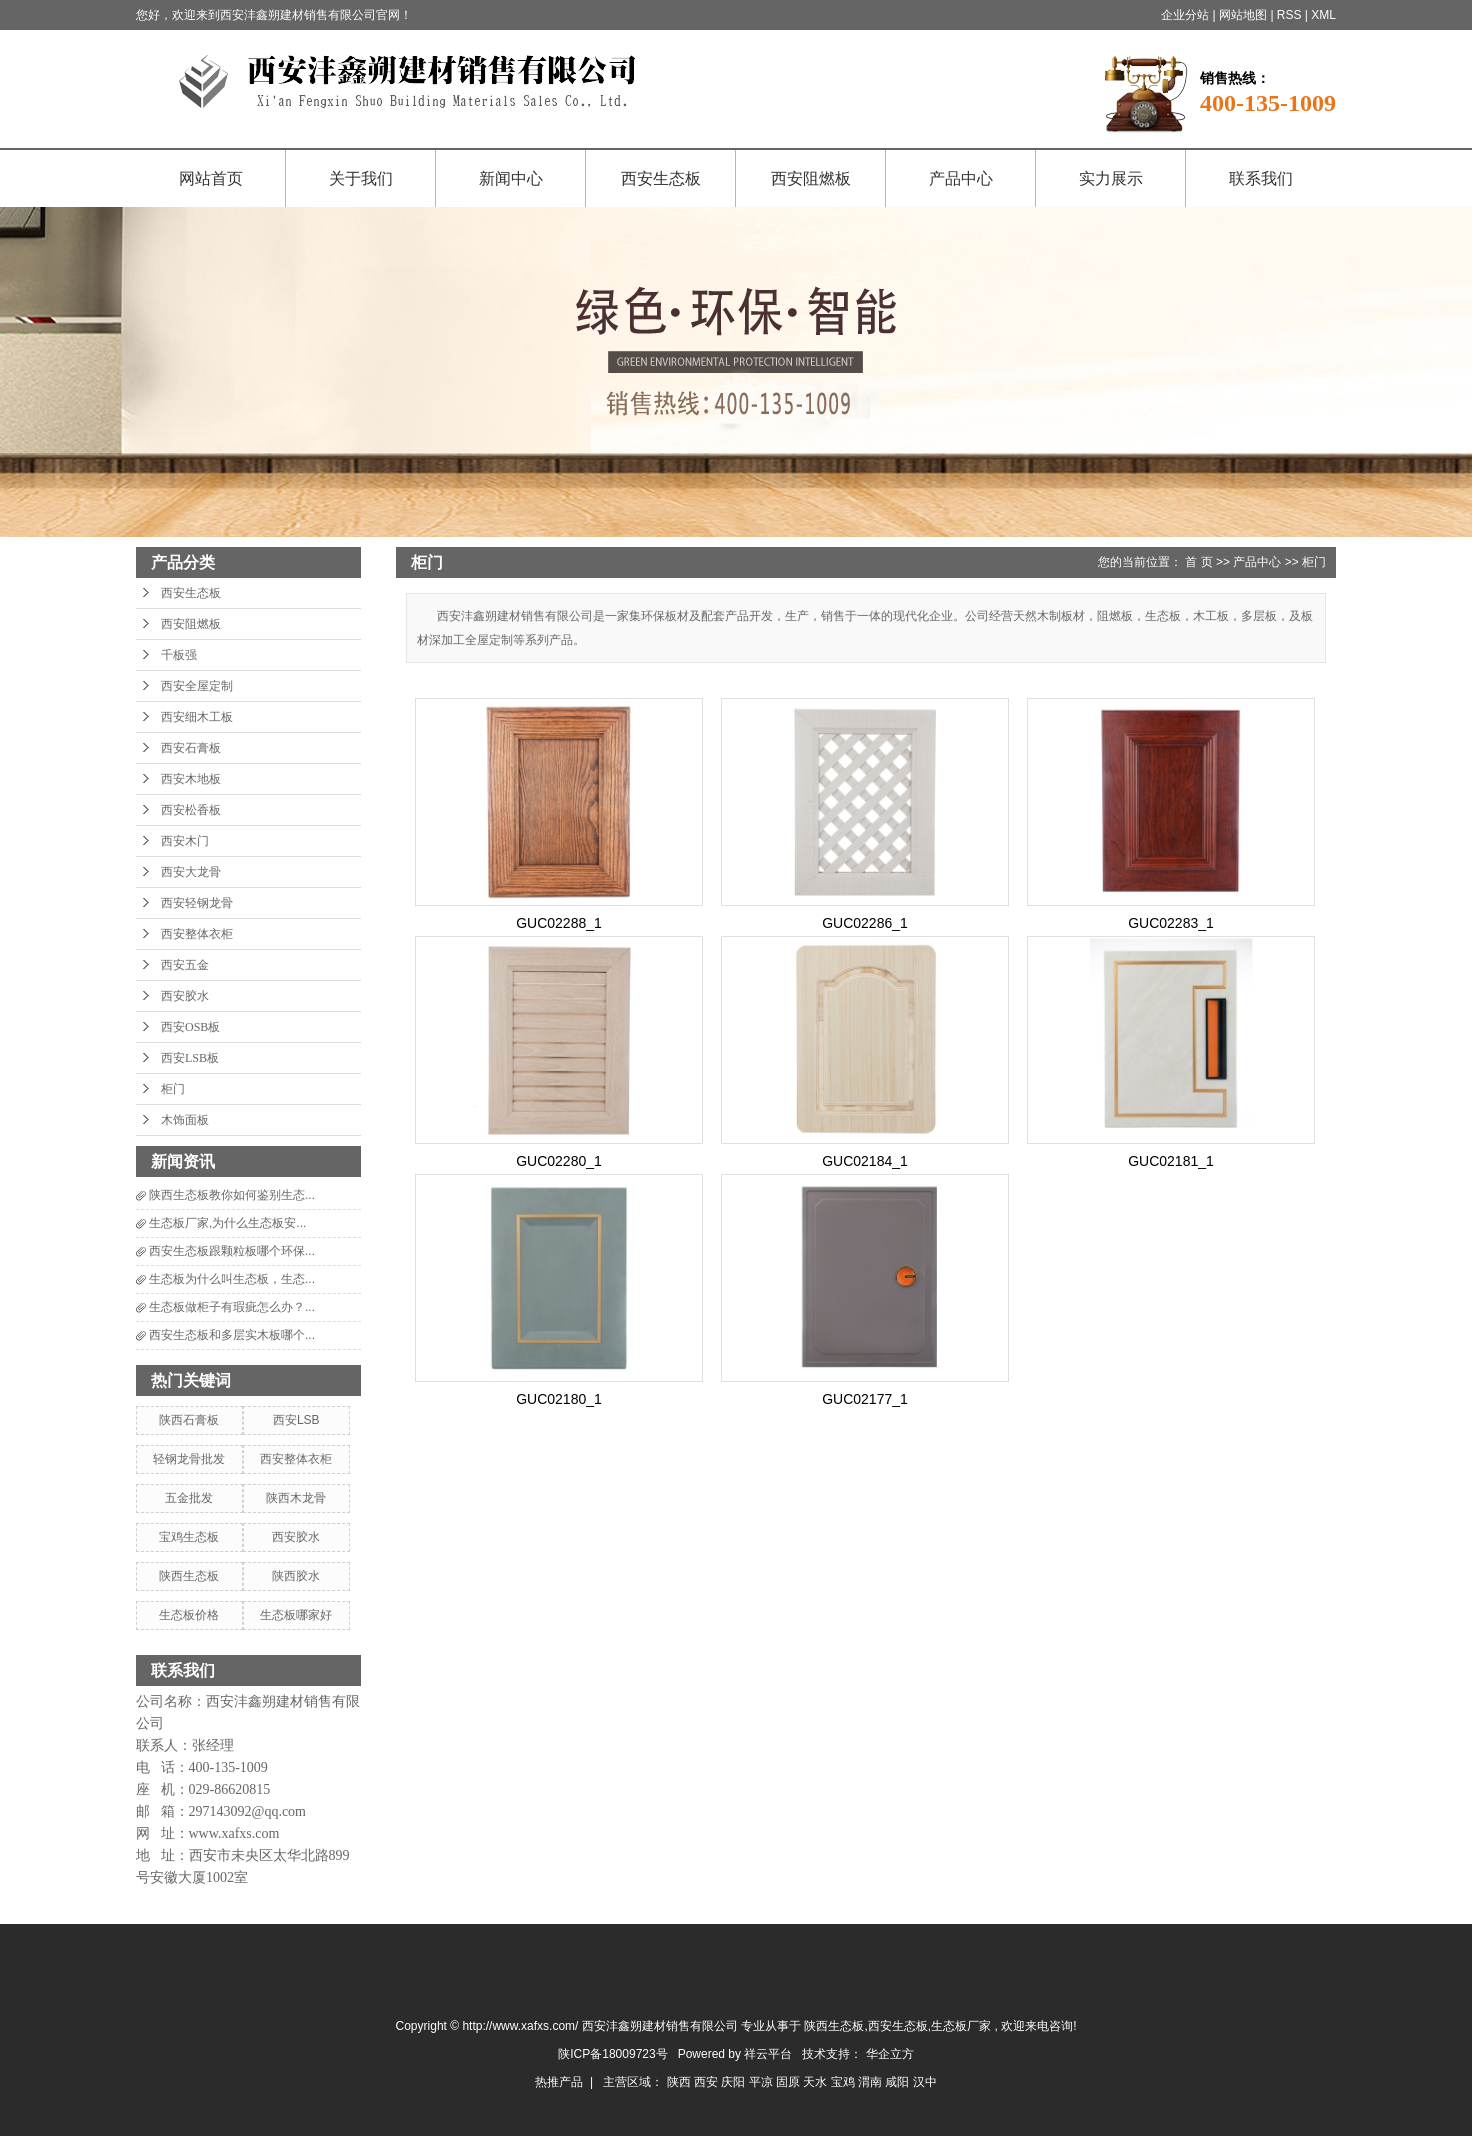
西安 (707, 2082)
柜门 (173, 1089)
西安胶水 (185, 996)
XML (1323, 15)
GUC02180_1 (559, 1399)
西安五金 (185, 965)
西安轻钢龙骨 (197, 903)
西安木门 (185, 841)
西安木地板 (191, 779)
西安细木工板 (197, 717)
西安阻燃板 (811, 178)
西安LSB (296, 1420)
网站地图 (1244, 15)
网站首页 (211, 178)
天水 (816, 2082)
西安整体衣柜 (197, 934)
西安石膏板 (191, 748)
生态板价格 (189, 1615)
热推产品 (559, 2082)
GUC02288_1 (559, 923)
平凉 (762, 2082)
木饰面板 (185, 1120)
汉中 (925, 2082)
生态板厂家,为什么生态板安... (227, 1223)
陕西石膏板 (189, 1420)
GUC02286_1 (865, 923)
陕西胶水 (296, 1576)
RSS (1289, 15)
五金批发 (189, 1498)
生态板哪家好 (296, 1615)
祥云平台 (768, 2054)
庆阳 (734, 2082)
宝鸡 (844, 2082)
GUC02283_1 (1171, 923)
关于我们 (361, 178)
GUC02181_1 (1171, 1161)
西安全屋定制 (197, 686)
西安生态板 (661, 178)
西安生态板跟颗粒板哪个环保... (232, 1251)
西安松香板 (191, 810)
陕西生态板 (189, 1576)
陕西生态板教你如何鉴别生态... (232, 1195)
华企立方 (890, 2054)
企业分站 (1185, 15)
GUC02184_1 (865, 1161)
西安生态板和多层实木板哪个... (232, 1335)
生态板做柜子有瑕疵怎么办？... (232, 1307)
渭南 (871, 2082)
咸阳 (898, 2082)
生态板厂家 (961, 2026)
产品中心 (961, 178)
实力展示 (1111, 178)
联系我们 (1261, 178)
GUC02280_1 (559, 1161)
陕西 (680, 2082)
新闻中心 (511, 178)
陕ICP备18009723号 (612, 2054)
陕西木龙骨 (296, 1498)
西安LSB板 (190, 1058)
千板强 (179, 655)
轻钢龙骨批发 (189, 1459)
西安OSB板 (190, 1027)
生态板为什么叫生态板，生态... (232, 1279)
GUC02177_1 (865, 1399)
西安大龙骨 (191, 872)
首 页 (1198, 562)
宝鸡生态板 (189, 1537)
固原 (789, 2082)
